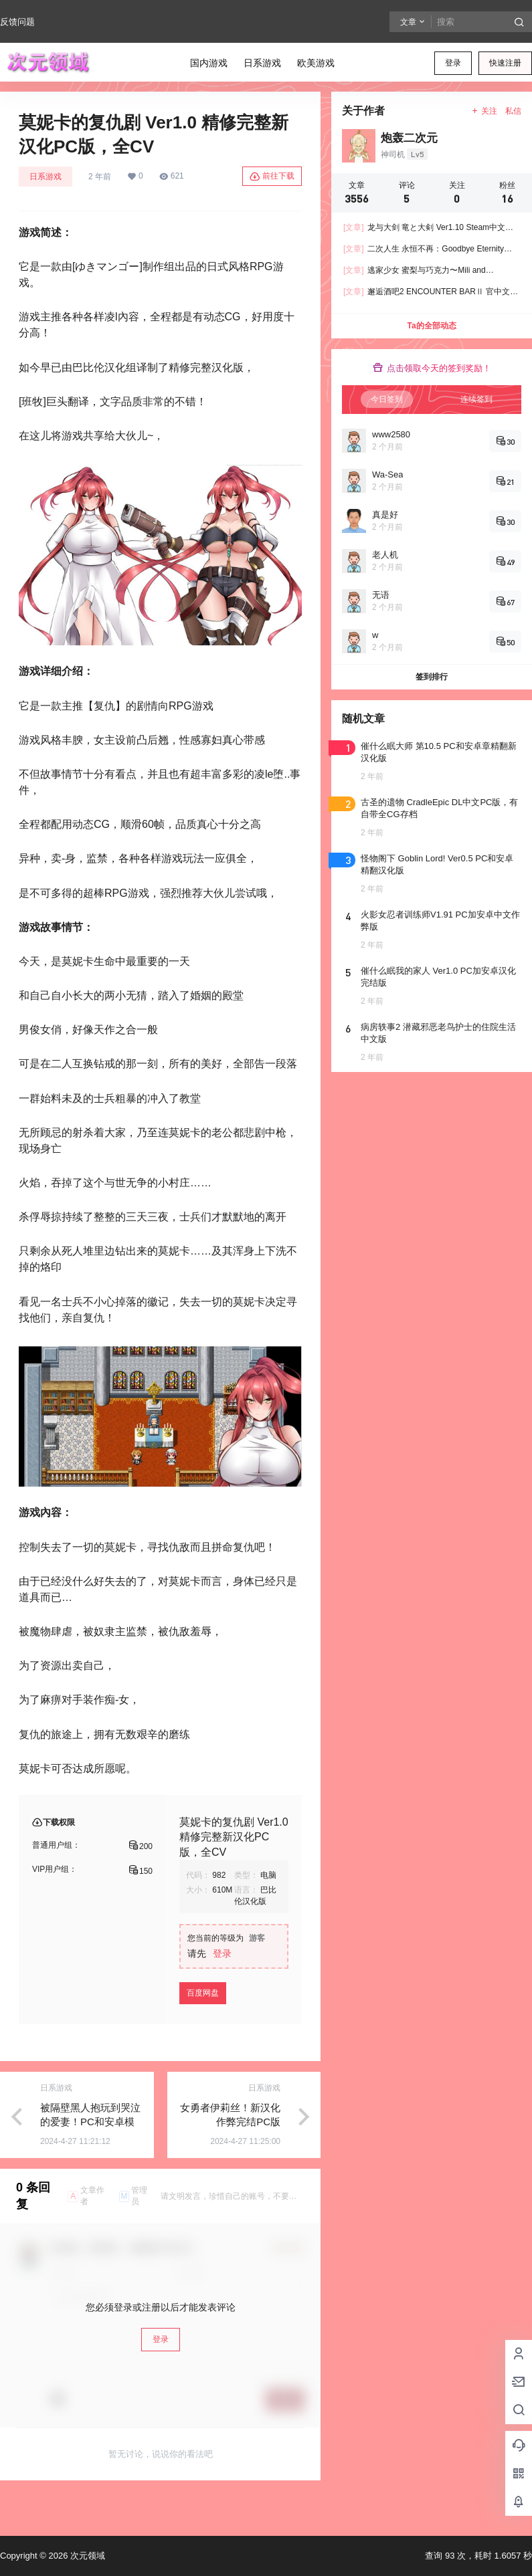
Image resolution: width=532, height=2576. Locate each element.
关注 (484, 111)
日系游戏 (45, 176)
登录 (453, 63)
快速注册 (505, 63)
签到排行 (432, 676)
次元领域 (86, 2556)
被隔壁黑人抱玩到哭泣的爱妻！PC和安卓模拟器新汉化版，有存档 (90, 2121)
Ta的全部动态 (431, 325)
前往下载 (272, 176)
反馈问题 (17, 22)
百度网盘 (203, 1993)
